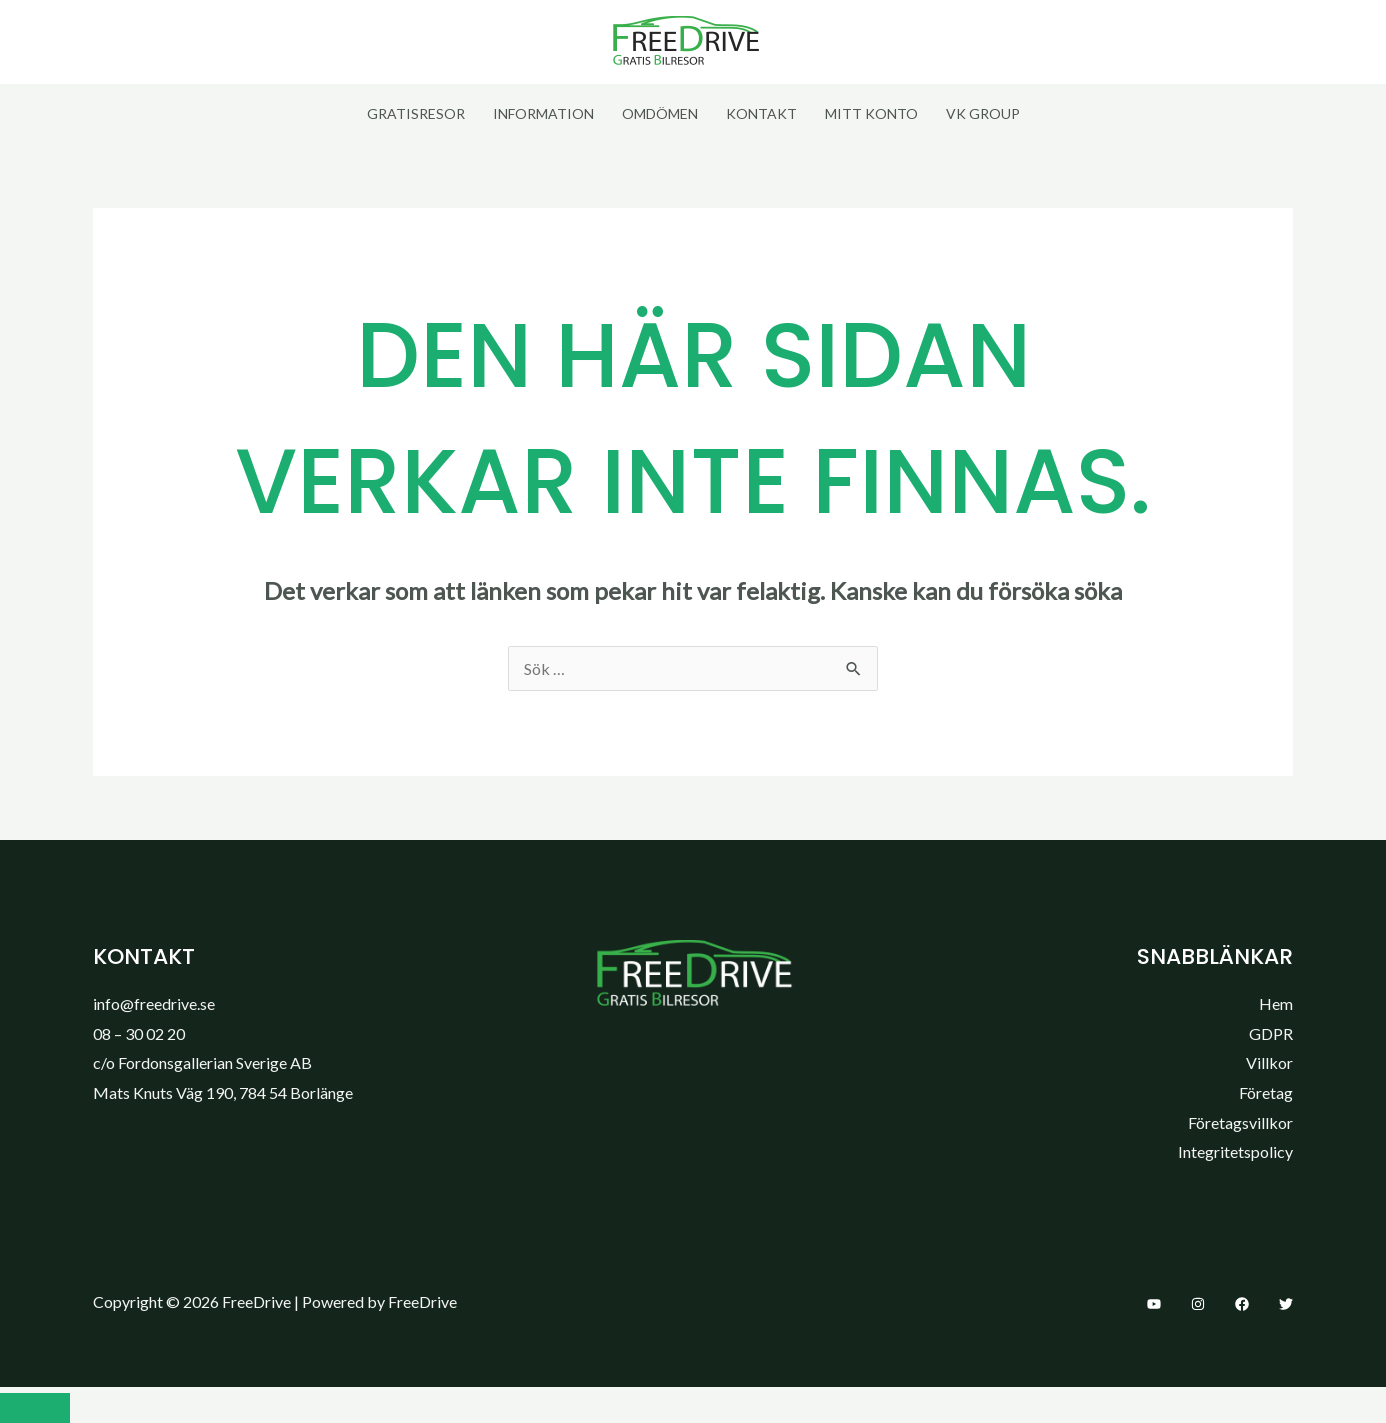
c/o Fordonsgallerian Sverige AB (202, 1062)
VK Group (983, 113)
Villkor (1269, 1062)
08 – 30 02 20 (139, 1033)
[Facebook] (1242, 1304)
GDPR (1271, 1033)
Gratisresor (416, 113)
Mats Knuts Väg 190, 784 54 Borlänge (223, 1092)
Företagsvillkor (1240, 1122)
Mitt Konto (871, 113)
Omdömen (660, 113)
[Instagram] (1198, 1304)
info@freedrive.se (154, 1003)
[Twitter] (1286, 1304)
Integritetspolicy (1235, 1151)
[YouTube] (1154, 1304)
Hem (1276, 1003)
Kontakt (761, 113)
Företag (1266, 1092)
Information (543, 113)
